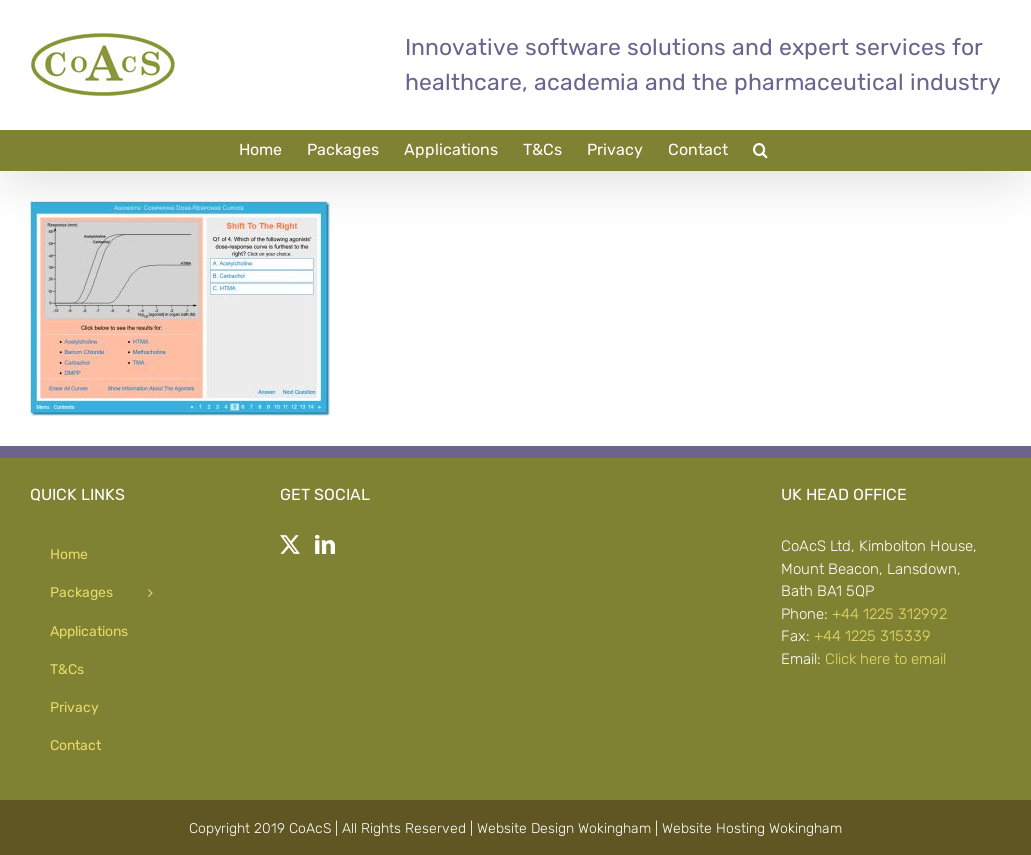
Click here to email (885, 659)
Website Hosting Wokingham (752, 828)
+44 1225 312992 (889, 614)
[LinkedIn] (325, 545)
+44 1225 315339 (872, 636)
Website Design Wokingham (564, 828)
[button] (760, 150)
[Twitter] (290, 545)
